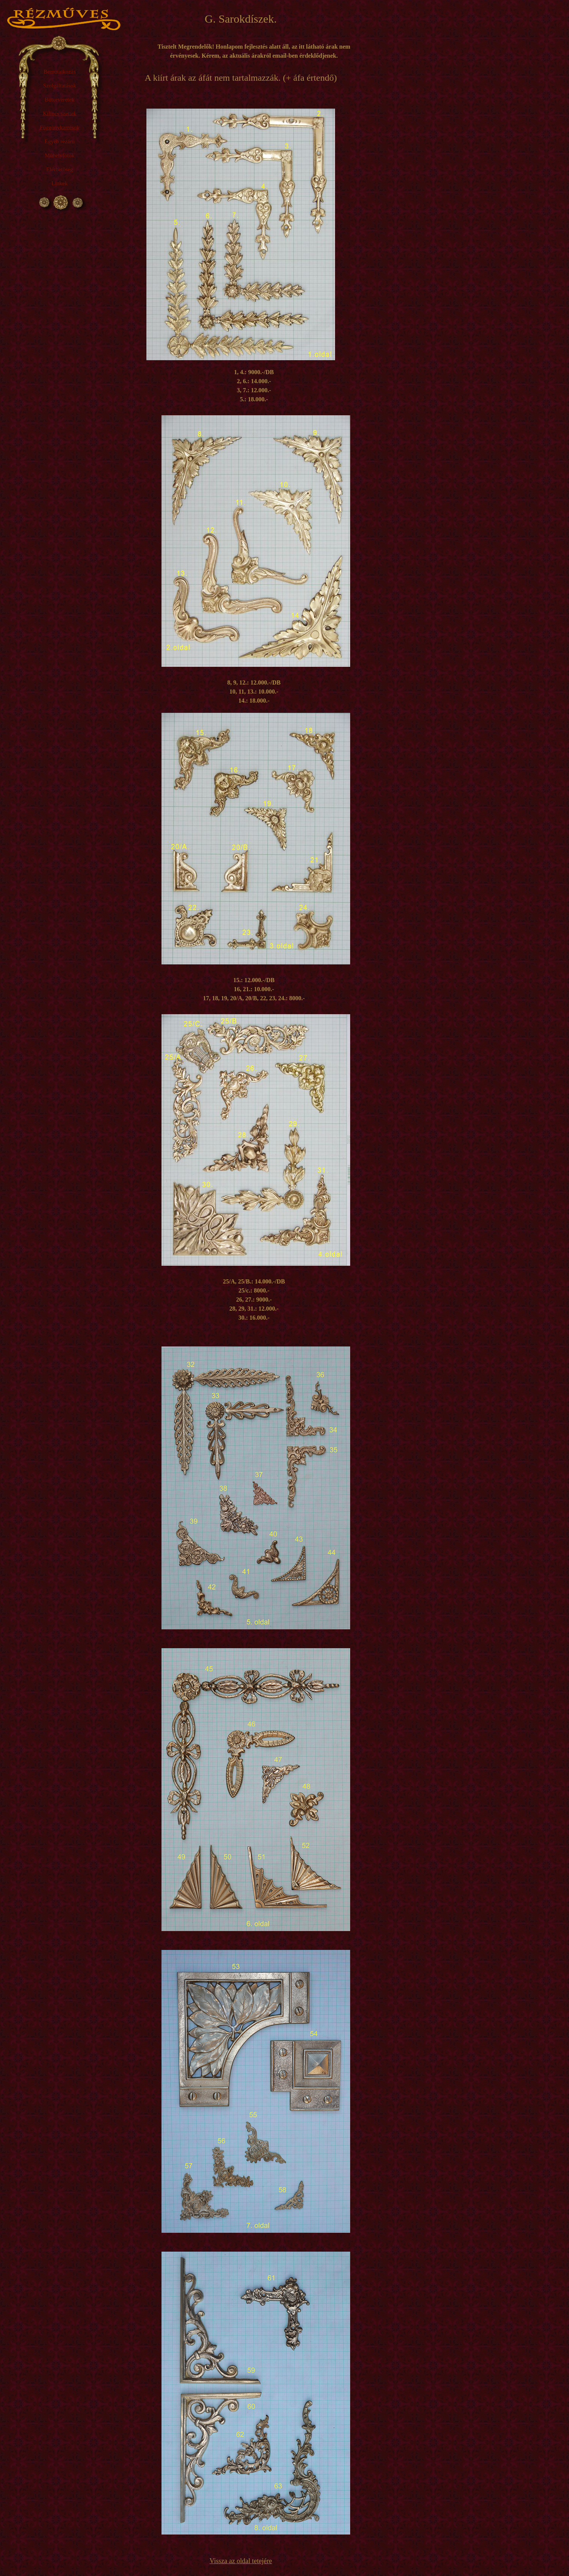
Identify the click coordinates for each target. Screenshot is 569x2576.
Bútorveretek (59, 100)
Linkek (60, 183)
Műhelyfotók (59, 155)
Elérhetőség (59, 169)
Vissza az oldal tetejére (240, 2561)
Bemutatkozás (60, 72)
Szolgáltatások (59, 86)
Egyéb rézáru (60, 141)
